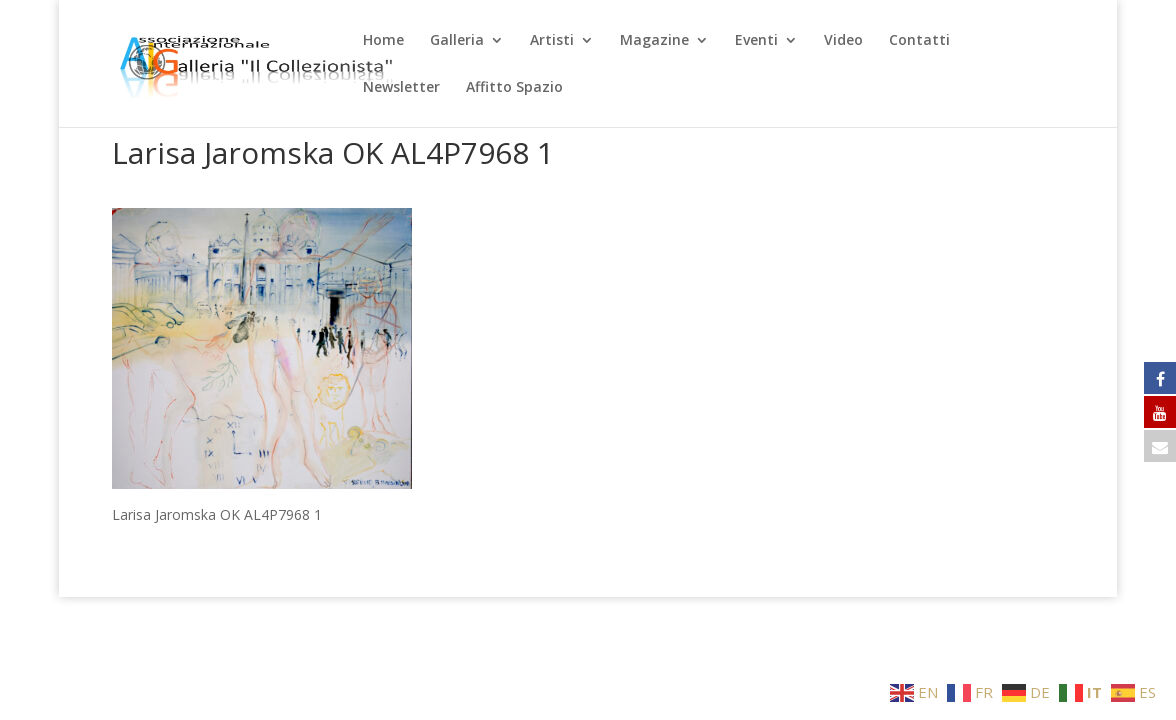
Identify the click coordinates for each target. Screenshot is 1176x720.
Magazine (654, 41)
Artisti (552, 41)
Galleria (457, 41)
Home (383, 41)
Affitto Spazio (514, 88)
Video (843, 41)
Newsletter (401, 88)
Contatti (919, 41)
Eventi (756, 41)
